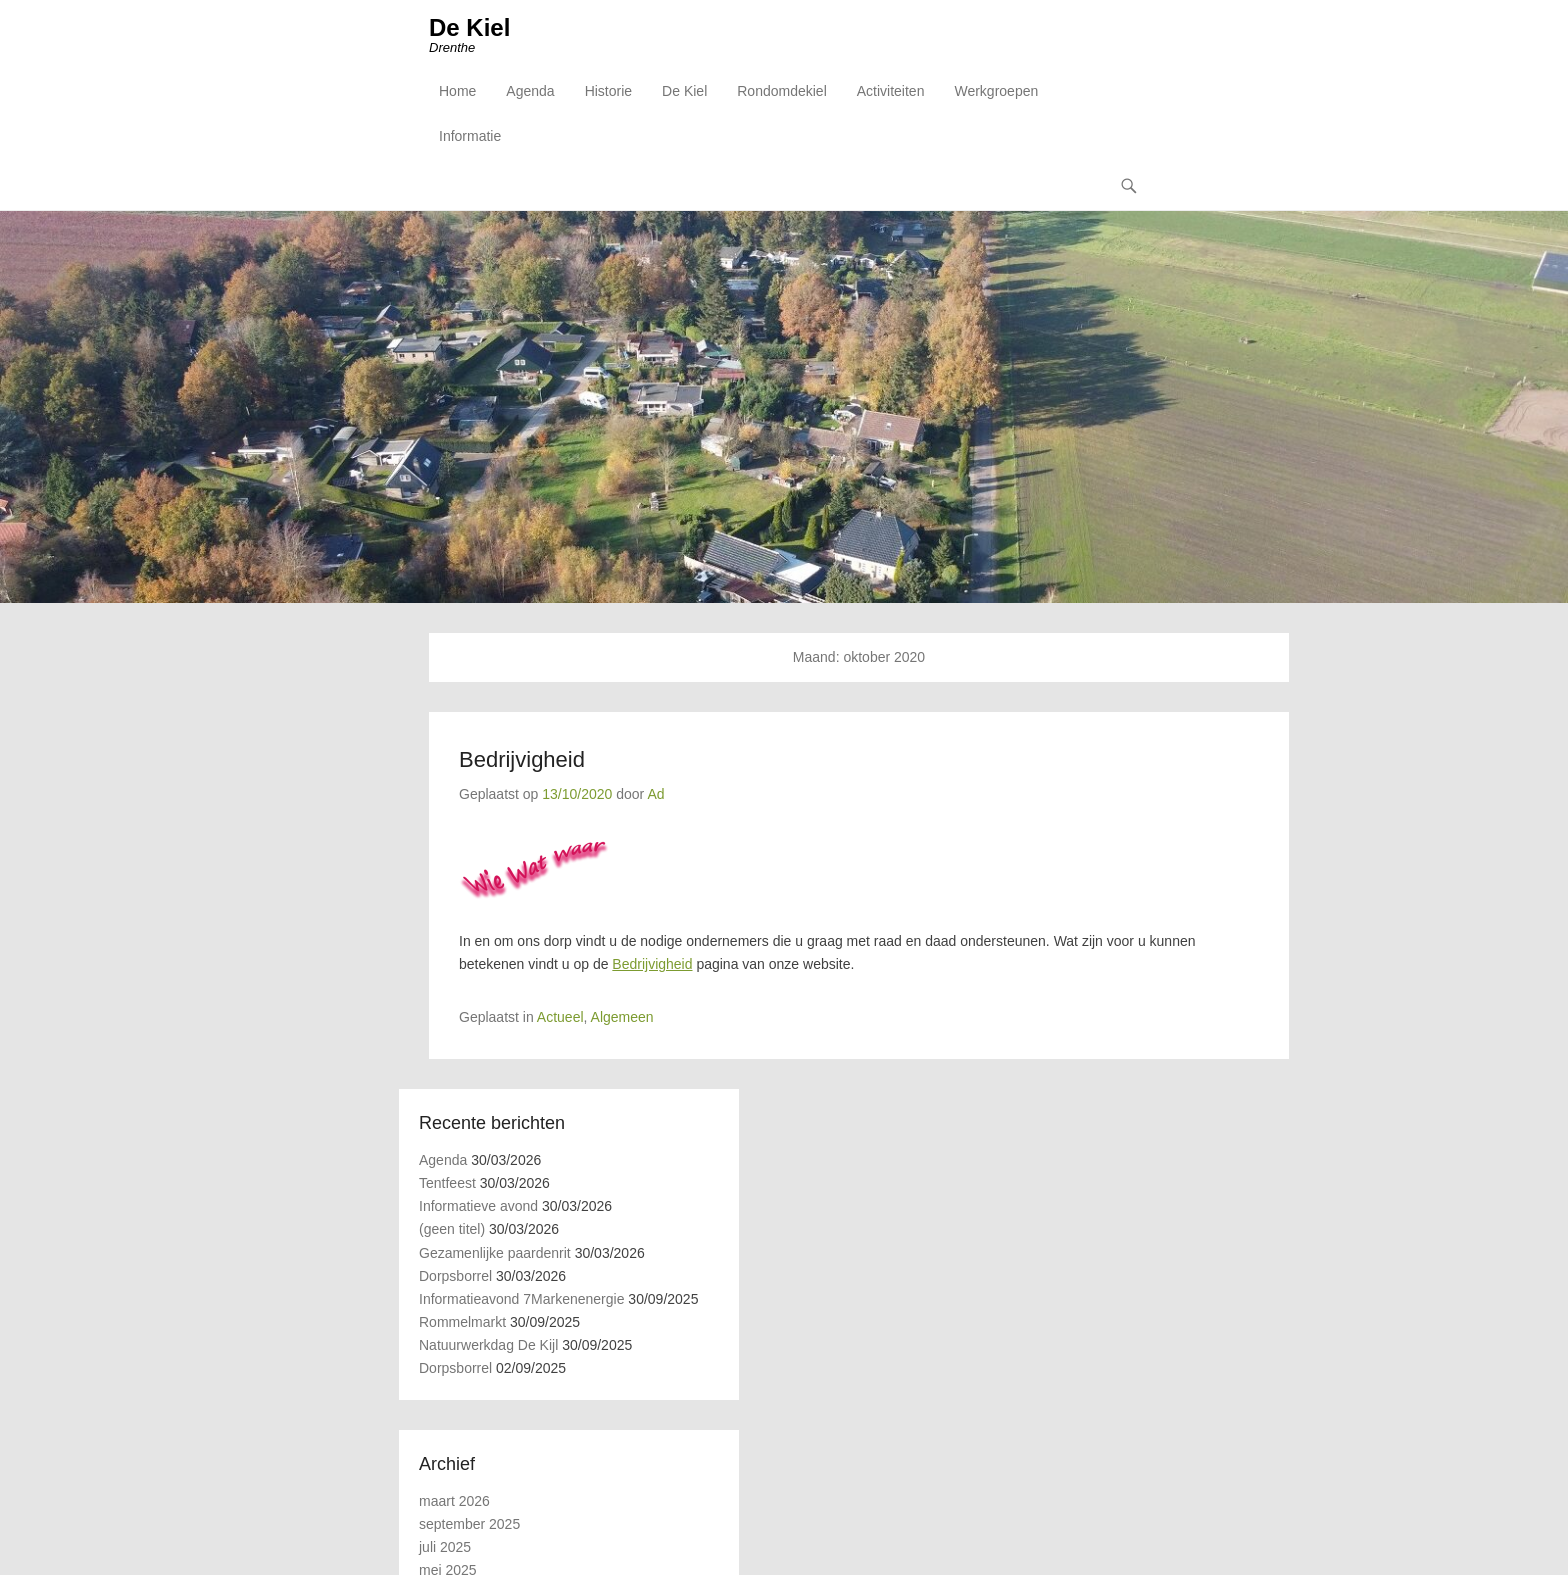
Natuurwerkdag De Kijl (488, 1345)
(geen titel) (452, 1229)
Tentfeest (447, 1183)
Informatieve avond (478, 1206)
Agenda (530, 91)
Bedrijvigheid (522, 759)
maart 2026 (454, 1501)
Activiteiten (891, 91)
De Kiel (469, 27)
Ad (655, 794)
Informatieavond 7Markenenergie (521, 1299)
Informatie (470, 136)
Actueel (560, 1017)
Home (457, 91)
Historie (608, 91)
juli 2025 (445, 1547)
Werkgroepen (996, 91)
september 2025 (469, 1524)
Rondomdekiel (782, 91)
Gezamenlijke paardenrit (495, 1253)
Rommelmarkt (462, 1322)
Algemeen (622, 1017)
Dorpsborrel (455, 1276)
